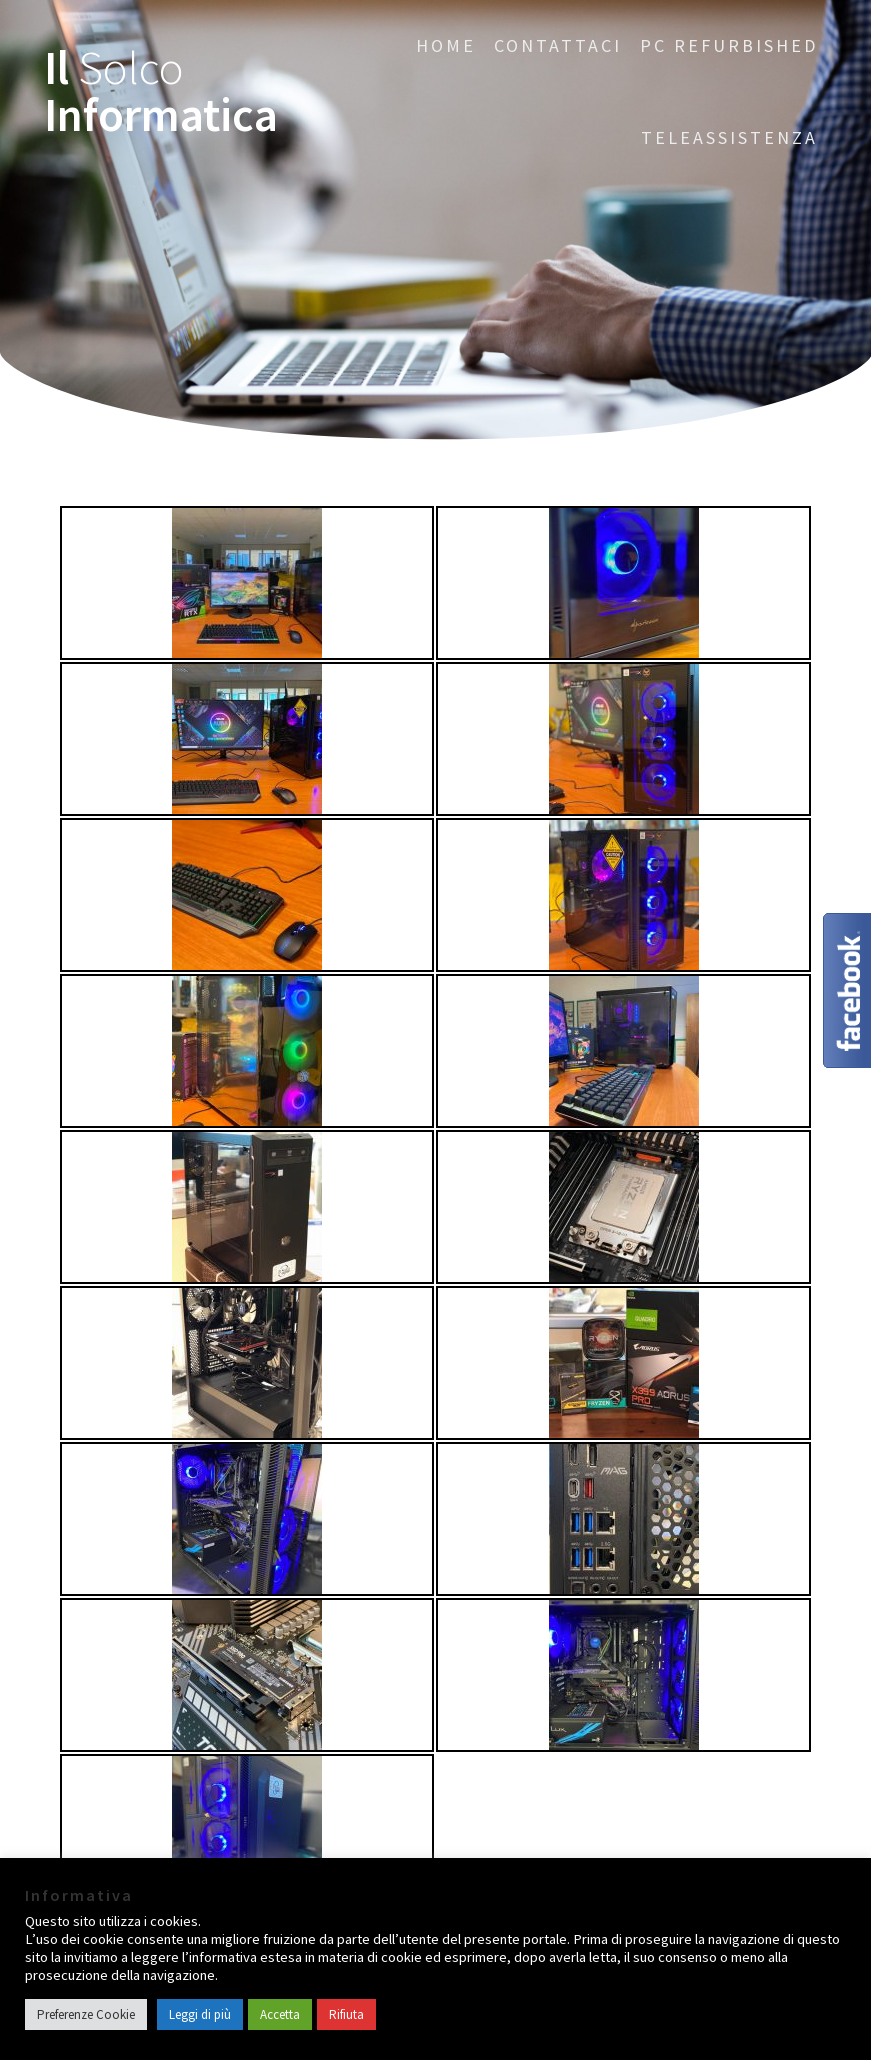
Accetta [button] (280, 2014)
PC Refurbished (729, 45)
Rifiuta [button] (346, 2014)
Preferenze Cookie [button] (86, 2014)
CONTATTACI (558, 45)
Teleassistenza (729, 137)
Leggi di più (200, 2014)
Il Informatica (161, 92)
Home (446, 45)
